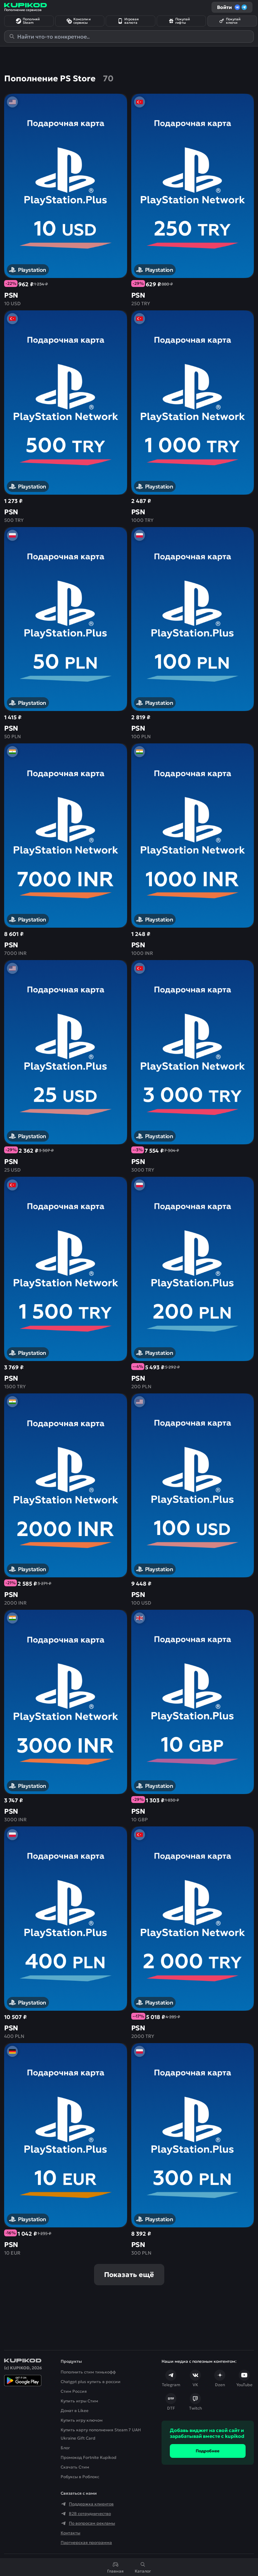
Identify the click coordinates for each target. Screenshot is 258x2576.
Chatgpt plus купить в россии (91, 2381)
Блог (65, 2447)
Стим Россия (74, 2391)
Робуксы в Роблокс (80, 2476)
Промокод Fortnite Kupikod (88, 2457)
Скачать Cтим (75, 2467)
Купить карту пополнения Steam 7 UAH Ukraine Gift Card (101, 2434)
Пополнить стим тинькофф (88, 2371)
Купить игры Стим (79, 2400)
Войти (232, 7)
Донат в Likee (75, 2410)
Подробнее (207, 2450)
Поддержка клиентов (87, 2504)
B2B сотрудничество (86, 2513)
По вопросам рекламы (88, 2523)
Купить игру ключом (82, 2420)
